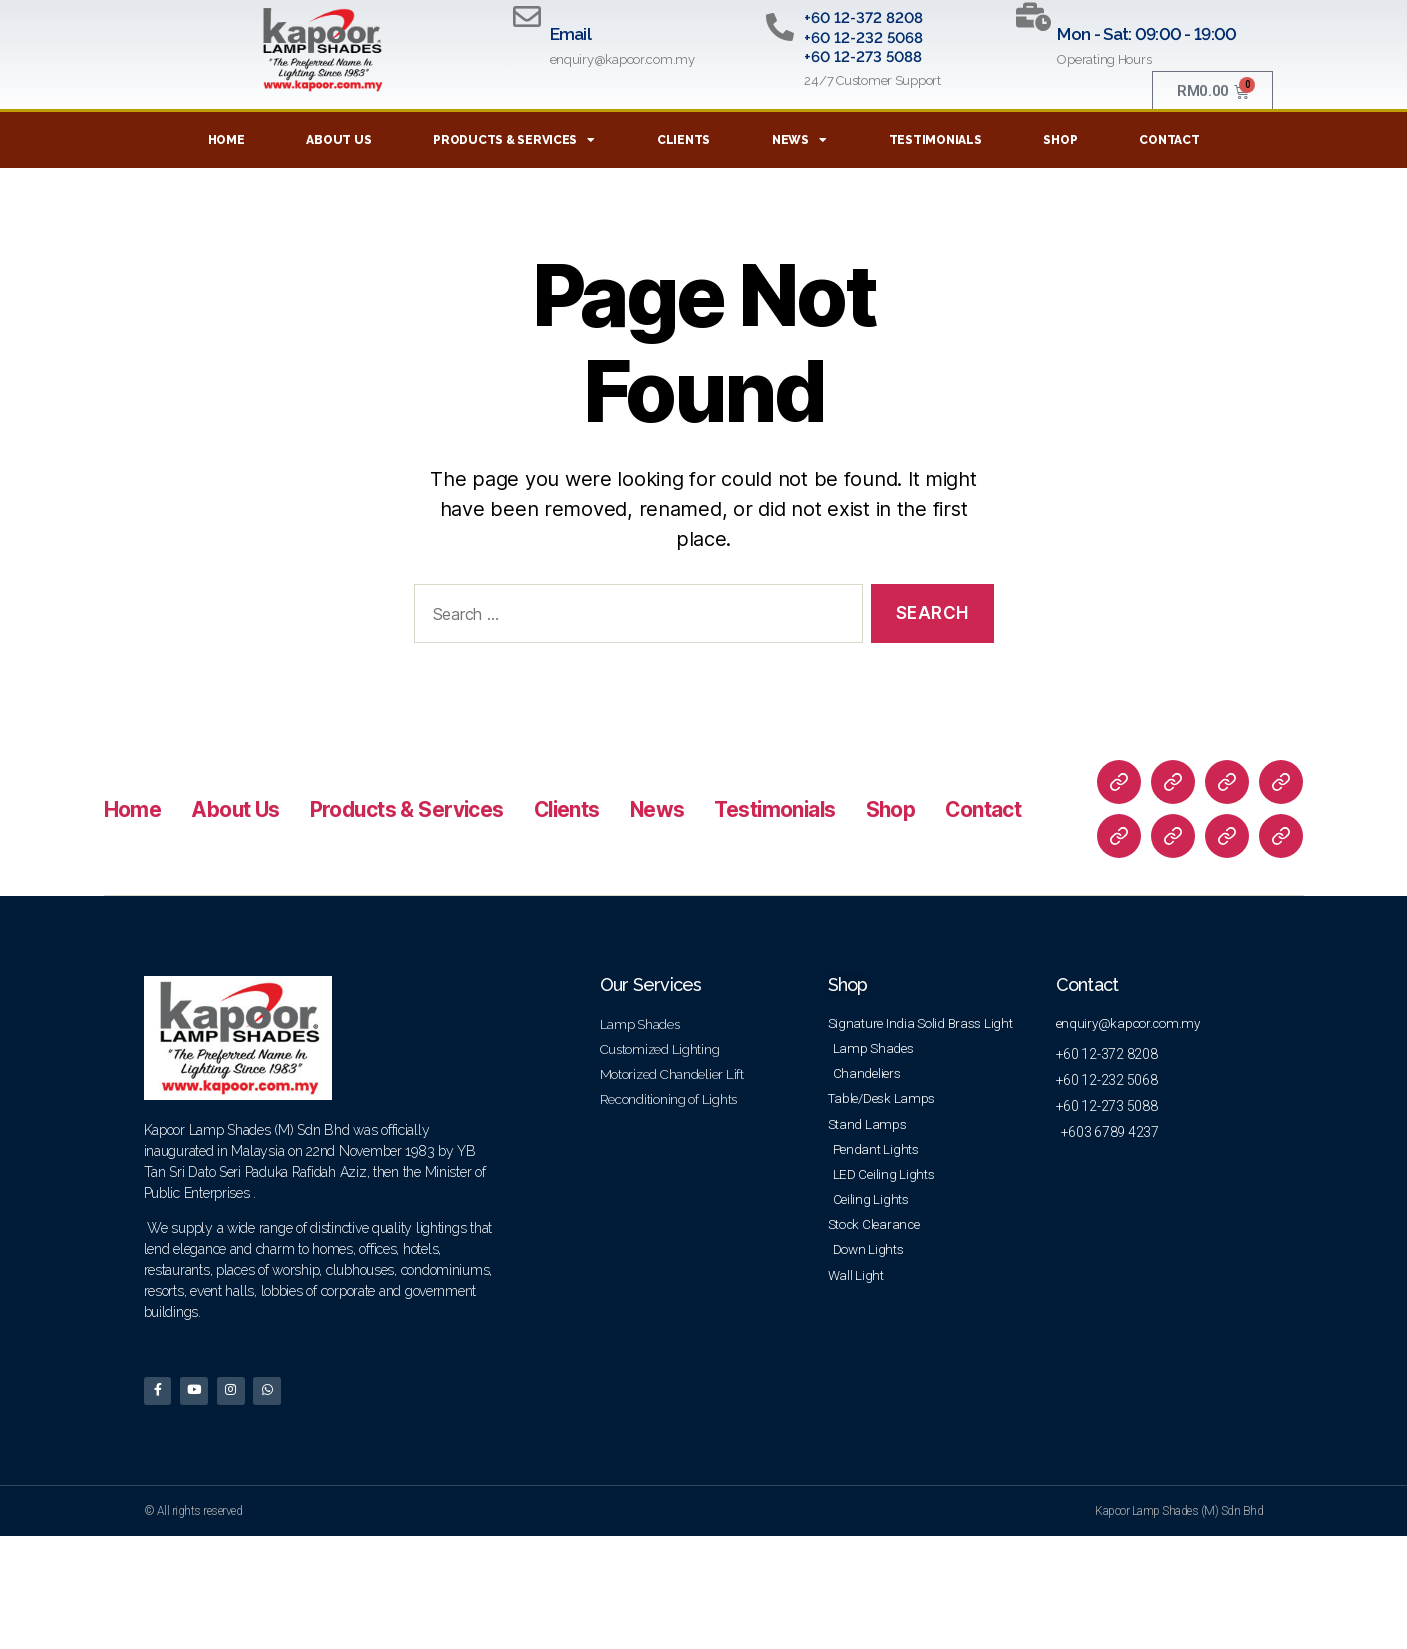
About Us (338, 140)
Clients (683, 140)
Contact (1169, 140)
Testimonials (935, 140)
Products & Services (514, 140)
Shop (1060, 140)
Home (226, 140)
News (799, 140)
